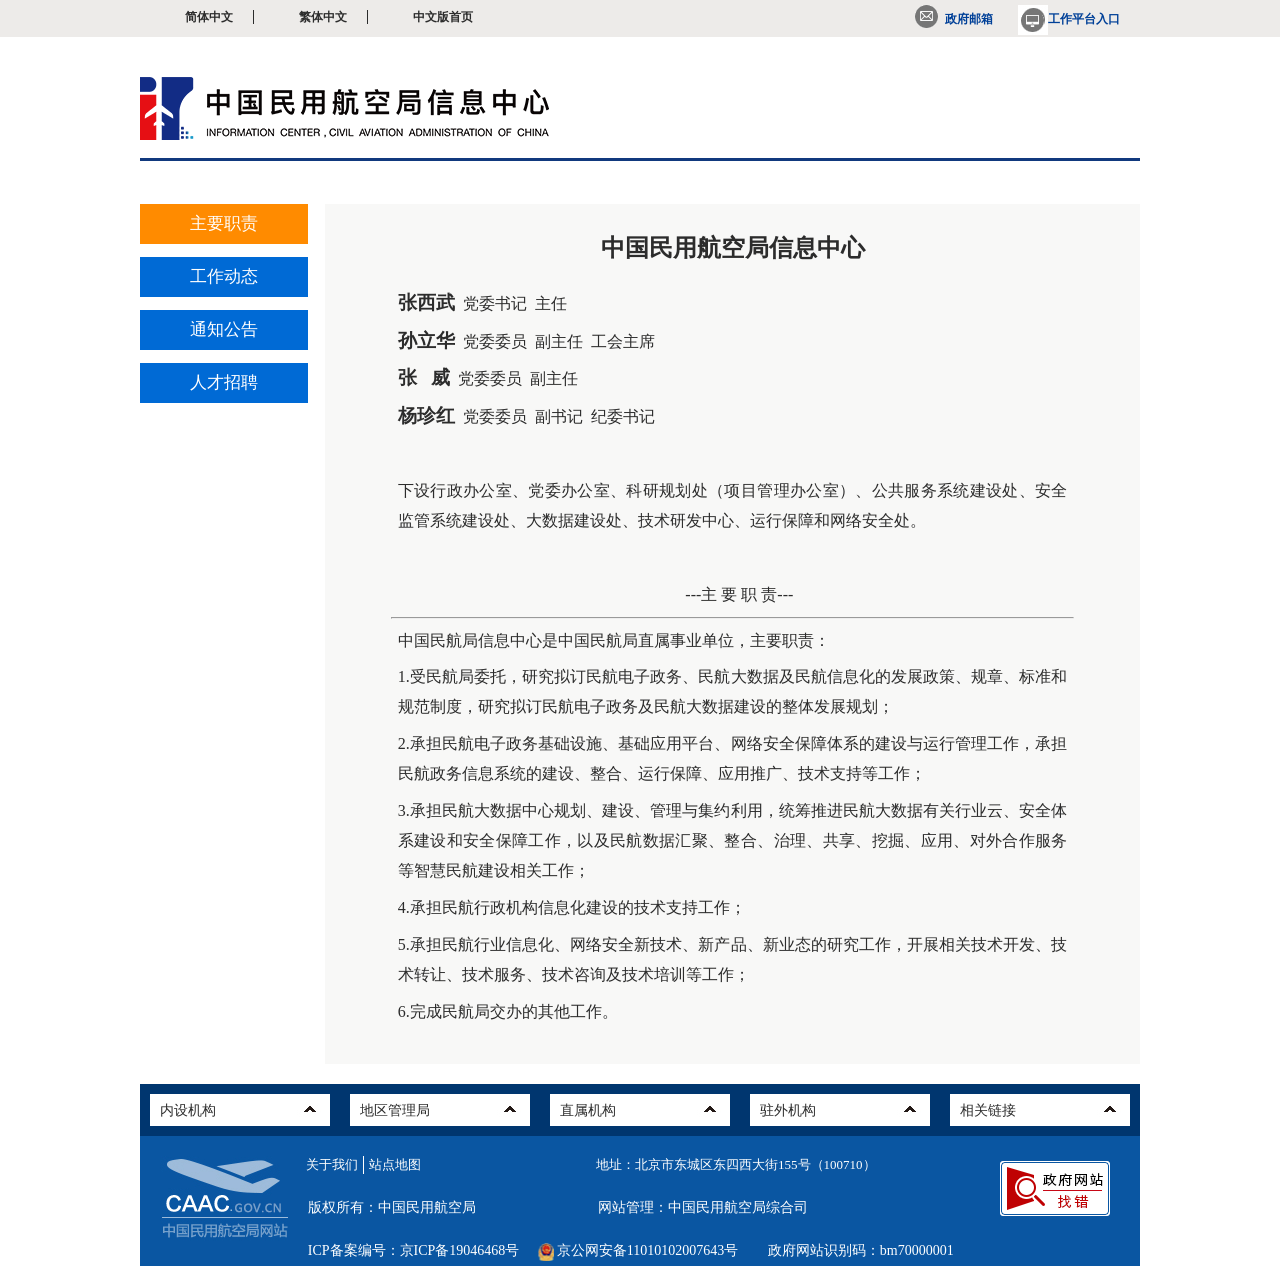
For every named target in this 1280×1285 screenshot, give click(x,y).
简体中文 (209, 17)
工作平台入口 (1069, 19)
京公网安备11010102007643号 (647, 1250)
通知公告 (224, 329)
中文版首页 (443, 17)
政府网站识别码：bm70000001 (861, 1250)
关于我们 (332, 1164)
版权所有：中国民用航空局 (392, 1207)
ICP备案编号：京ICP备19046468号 (414, 1250)
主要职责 (224, 223)
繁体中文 (323, 17)
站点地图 (395, 1164)
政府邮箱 (954, 19)
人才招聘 (224, 382)
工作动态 (224, 276)
